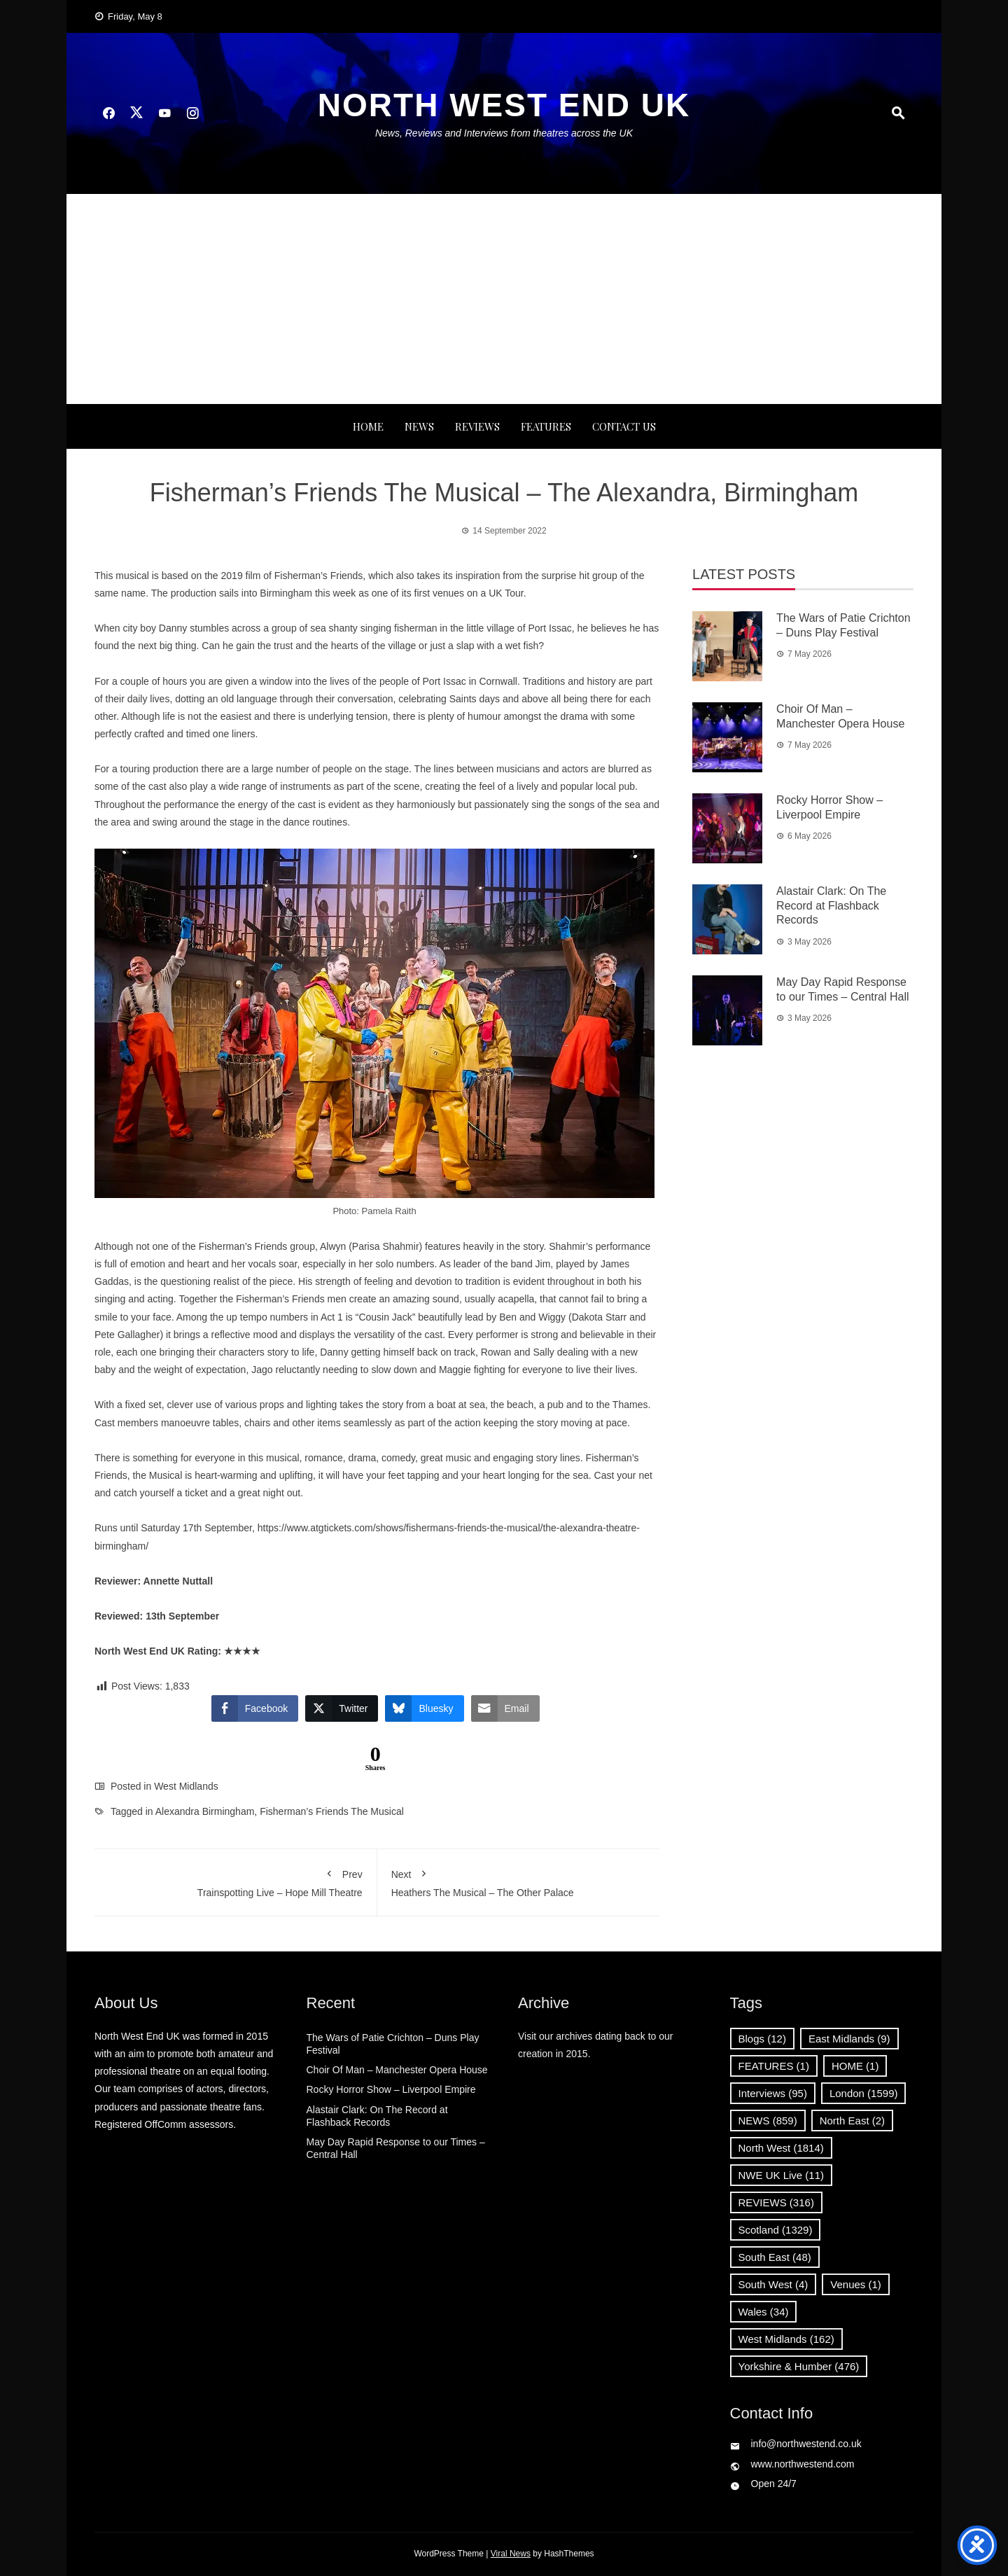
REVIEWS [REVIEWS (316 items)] (776, 2202)
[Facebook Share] (254, 1708)
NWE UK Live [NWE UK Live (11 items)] (781, 2175)
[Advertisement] (504, 299)
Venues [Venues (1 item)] (855, 2284)
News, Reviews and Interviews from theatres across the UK (504, 133)
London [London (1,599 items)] (864, 2093)
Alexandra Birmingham (205, 1811)
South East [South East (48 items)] (774, 2257)
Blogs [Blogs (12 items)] (762, 2039)
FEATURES (546, 426)
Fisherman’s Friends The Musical (332, 1811)
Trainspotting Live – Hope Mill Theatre (235, 1880)
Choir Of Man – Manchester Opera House (397, 2069)
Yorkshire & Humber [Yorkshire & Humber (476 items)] (799, 2366)
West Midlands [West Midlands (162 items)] (786, 2339)
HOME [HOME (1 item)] (855, 2066)
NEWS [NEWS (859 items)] (767, 2120)
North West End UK (504, 105)
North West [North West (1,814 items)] (781, 2148)
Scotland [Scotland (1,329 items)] (775, 2230)
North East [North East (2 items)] (852, 2120)
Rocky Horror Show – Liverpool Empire (391, 2089)
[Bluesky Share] (424, 1708)
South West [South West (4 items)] (773, 2284)
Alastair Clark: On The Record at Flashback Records (831, 905)
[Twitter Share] (341, 1708)
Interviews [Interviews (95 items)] (772, 2093)
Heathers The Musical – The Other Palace (518, 1880)
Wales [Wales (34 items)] (763, 2312)
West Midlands (186, 1786)
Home (368, 426)
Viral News (511, 2553)
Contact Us (624, 426)
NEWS (419, 426)
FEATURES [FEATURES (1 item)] (773, 2066)
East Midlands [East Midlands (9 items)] (849, 2039)
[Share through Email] (505, 1708)
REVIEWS (477, 426)
